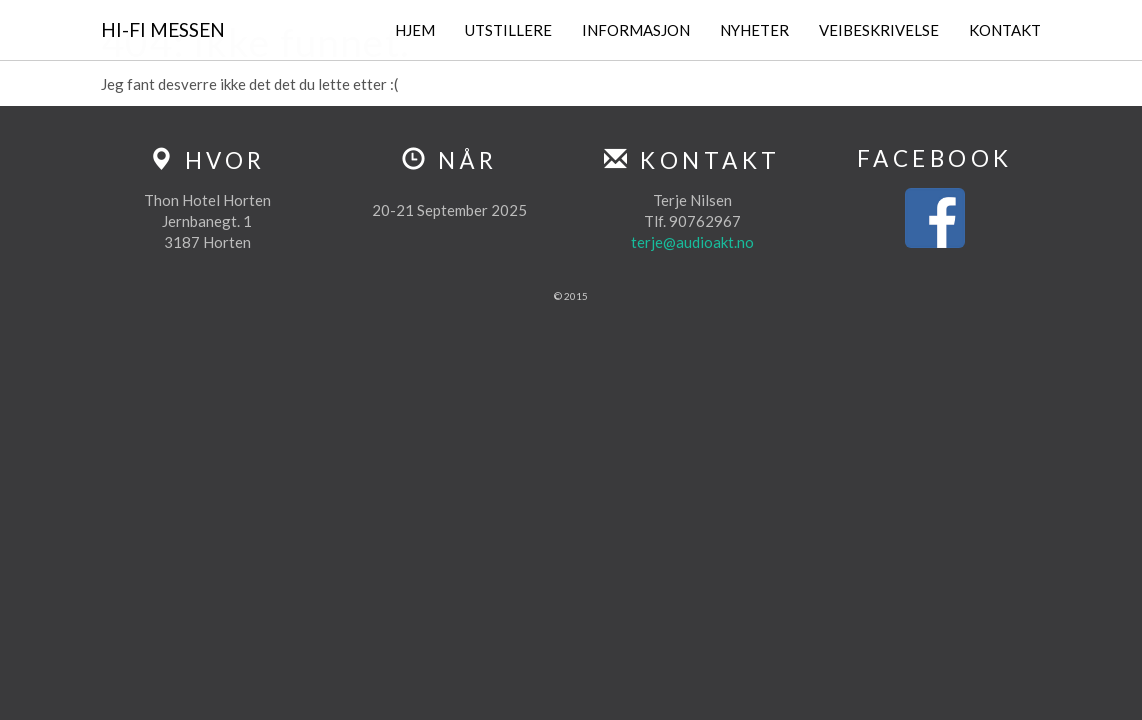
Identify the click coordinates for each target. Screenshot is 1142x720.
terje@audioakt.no (692, 242)
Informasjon (636, 30)
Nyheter (754, 30)
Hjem (415, 30)
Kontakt (1005, 30)
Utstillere (508, 30)
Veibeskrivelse (879, 30)
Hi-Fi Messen (163, 29)
